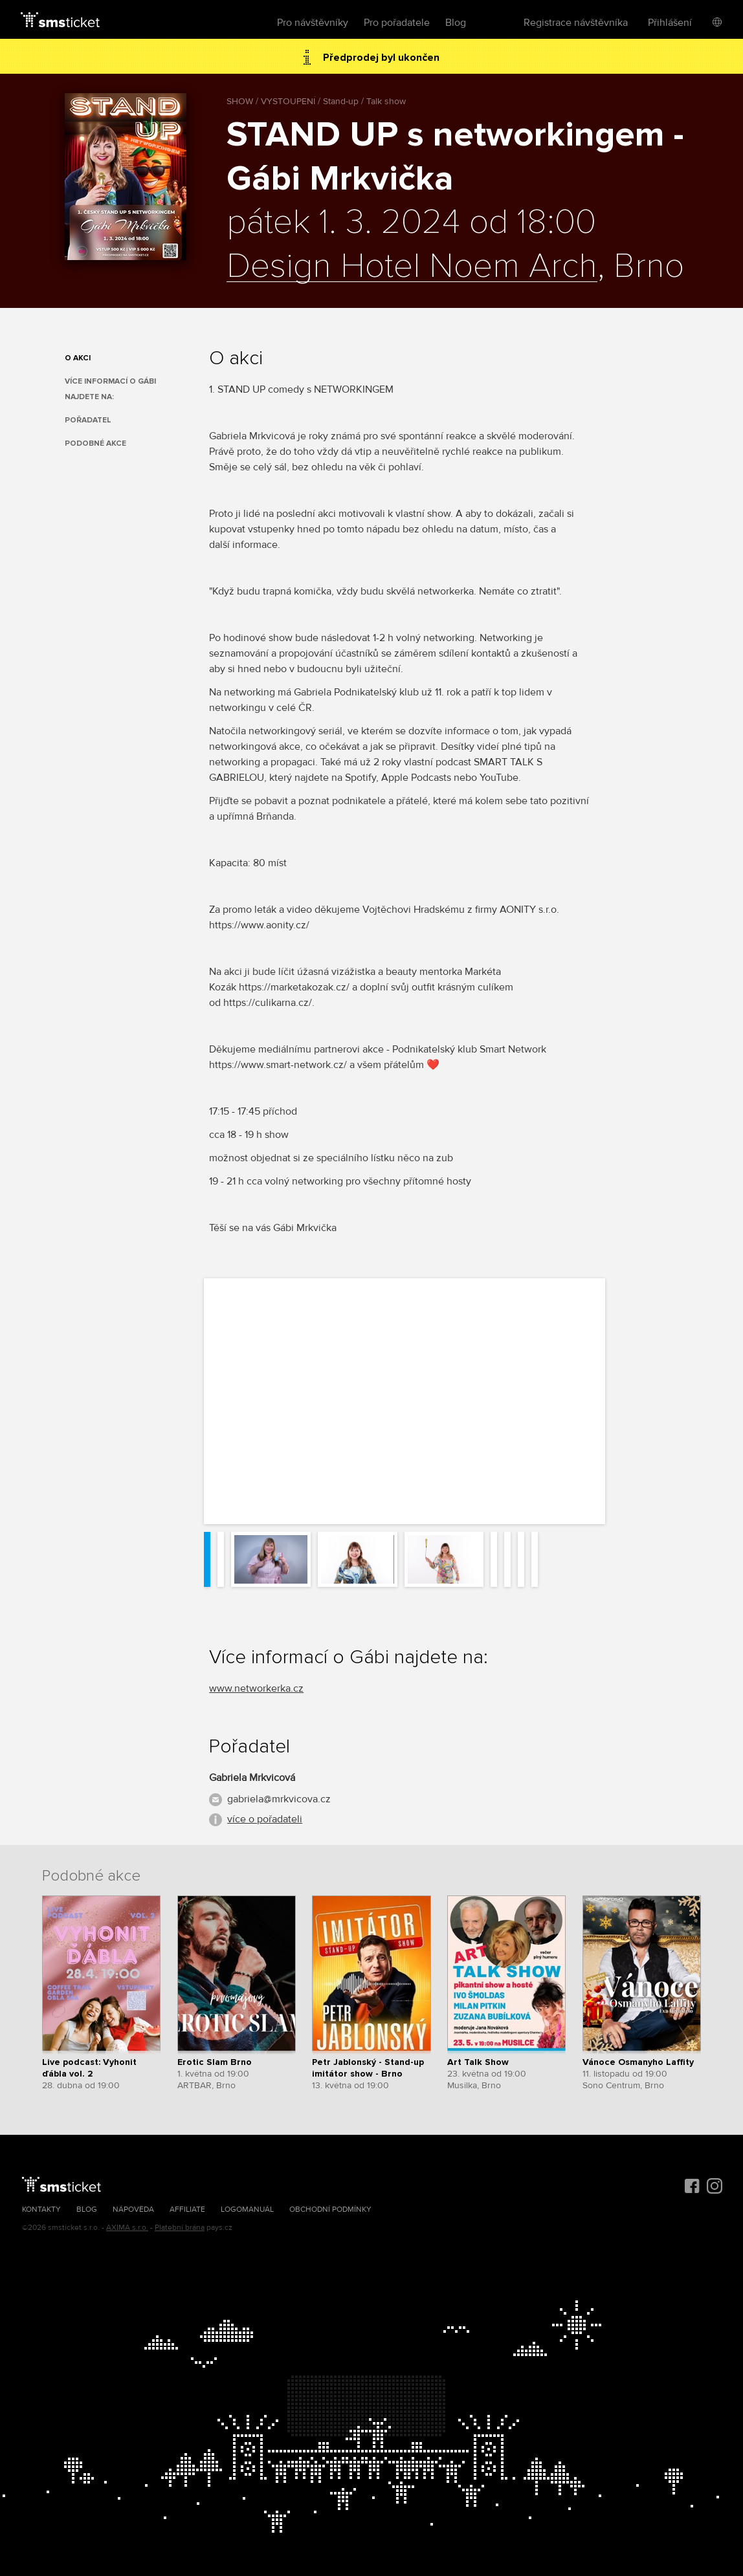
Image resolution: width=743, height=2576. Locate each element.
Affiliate (187, 2209)
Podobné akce (95, 443)
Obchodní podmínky (330, 2209)
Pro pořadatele (397, 22)
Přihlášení (670, 22)
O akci (78, 358)
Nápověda (133, 2209)
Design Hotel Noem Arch (412, 266)
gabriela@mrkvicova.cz (279, 1799)
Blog (455, 22)
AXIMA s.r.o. (127, 2227)
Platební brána (180, 2227)
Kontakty (41, 2209)
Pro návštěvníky (312, 22)
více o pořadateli (264, 1819)
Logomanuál (247, 2209)
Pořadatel (88, 420)
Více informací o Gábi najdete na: (110, 389)
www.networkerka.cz (256, 1688)
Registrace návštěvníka (576, 22)
